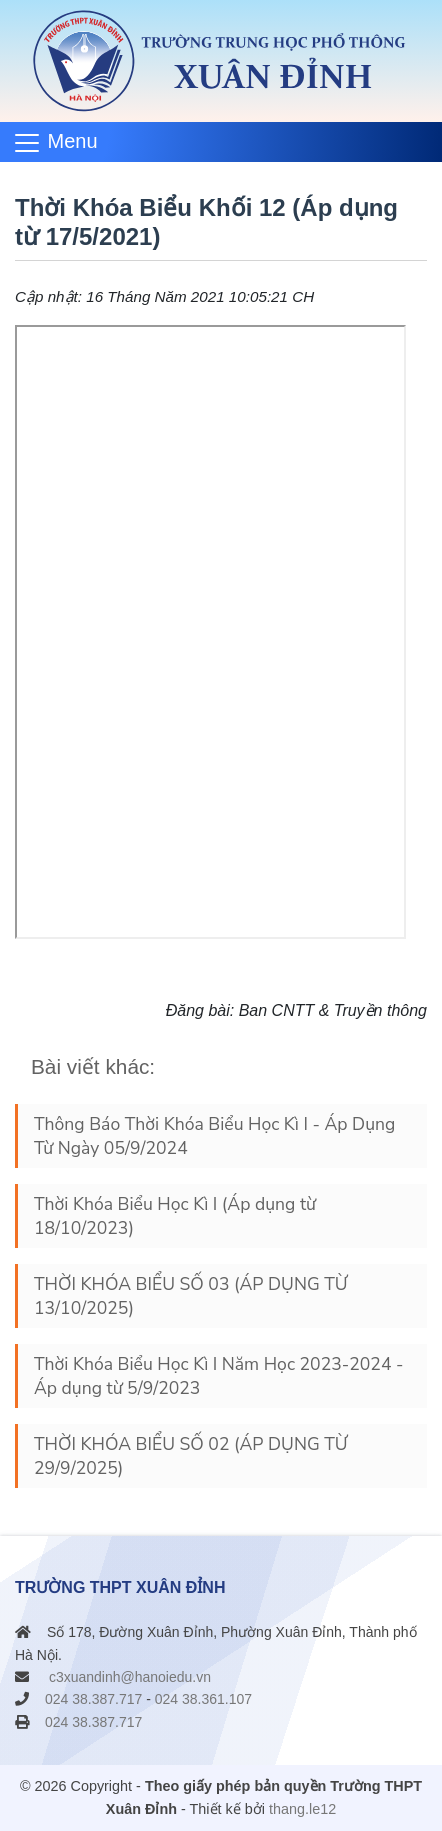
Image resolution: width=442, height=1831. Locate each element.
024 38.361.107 (203, 1699)
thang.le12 (302, 1809)
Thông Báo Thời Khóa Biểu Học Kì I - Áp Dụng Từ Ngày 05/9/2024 (214, 1136)
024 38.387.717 (93, 1699)
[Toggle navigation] (63, 142)
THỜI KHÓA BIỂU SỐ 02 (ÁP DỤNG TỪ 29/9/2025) (191, 1456)
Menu (73, 141)
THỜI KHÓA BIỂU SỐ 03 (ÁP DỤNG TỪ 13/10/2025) (191, 1296)
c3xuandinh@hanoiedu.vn (130, 1677)
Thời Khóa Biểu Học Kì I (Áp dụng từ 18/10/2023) (175, 1216)
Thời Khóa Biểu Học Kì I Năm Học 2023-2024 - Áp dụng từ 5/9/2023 (218, 1376)
